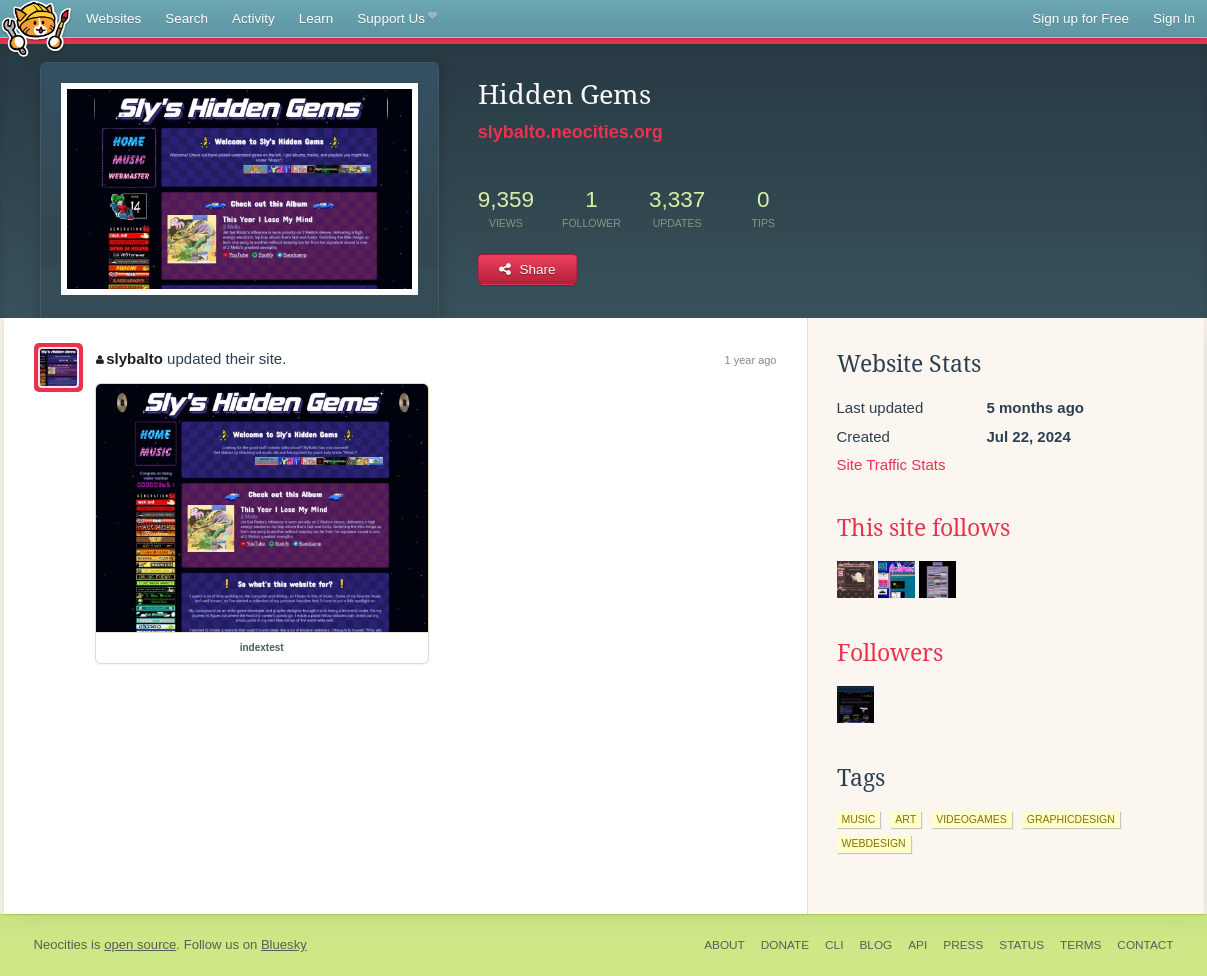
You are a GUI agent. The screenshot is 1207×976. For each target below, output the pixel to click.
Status (1021, 945)
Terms (1080, 945)
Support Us (396, 19)
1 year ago (751, 360)
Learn (316, 18)
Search (186, 18)
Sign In (1174, 18)
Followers (890, 653)
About (724, 945)
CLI (834, 945)
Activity (253, 18)
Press (963, 945)
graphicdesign (1071, 819)
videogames (971, 819)
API (917, 945)
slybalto (129, 358)
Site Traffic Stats (891, 464)
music (859, 819)
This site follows (923, 528)
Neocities (61, 944)
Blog (875, 945)
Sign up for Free (1080, 18)
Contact (1145, 945)
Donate (785, 945)
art (905, 819)
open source (140, 944)
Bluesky (284, 944)
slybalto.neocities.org (570, 132)
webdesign (874, 843)
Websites (113, 18)
